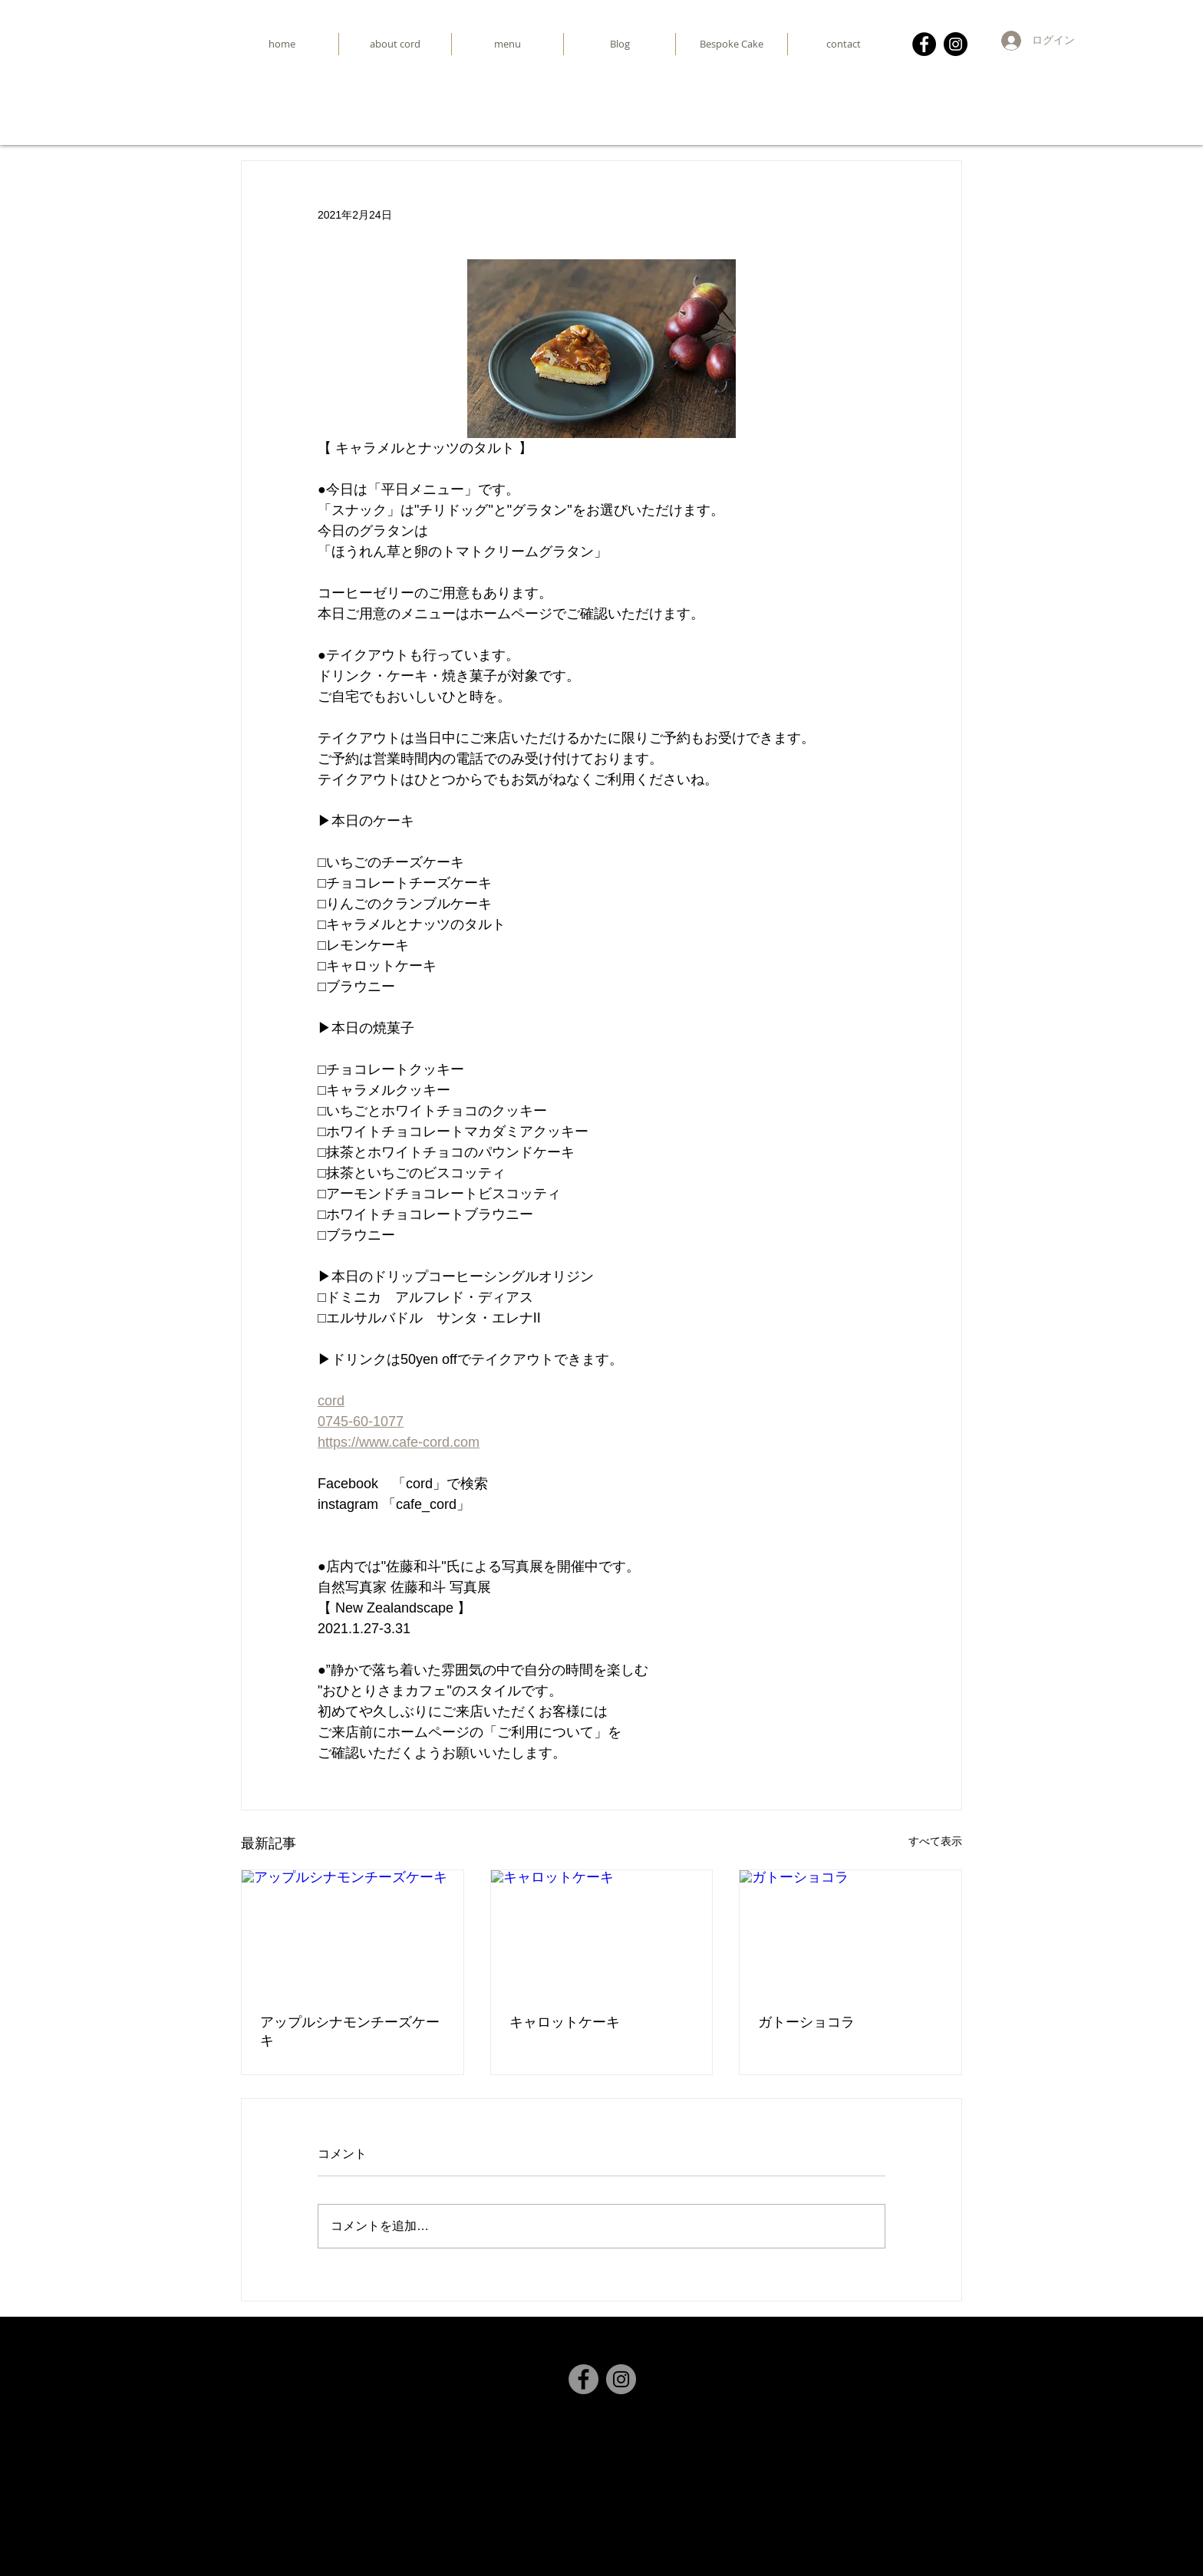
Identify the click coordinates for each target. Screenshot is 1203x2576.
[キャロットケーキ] (602, 1932)
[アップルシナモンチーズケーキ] (352, 1932)
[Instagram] (955, 44)
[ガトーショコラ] (850, 1932)
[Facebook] (924, 44)
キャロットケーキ (564, 2022)
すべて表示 (935, 1841)
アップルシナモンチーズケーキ (350, 2031)
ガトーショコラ (806, 2022)
